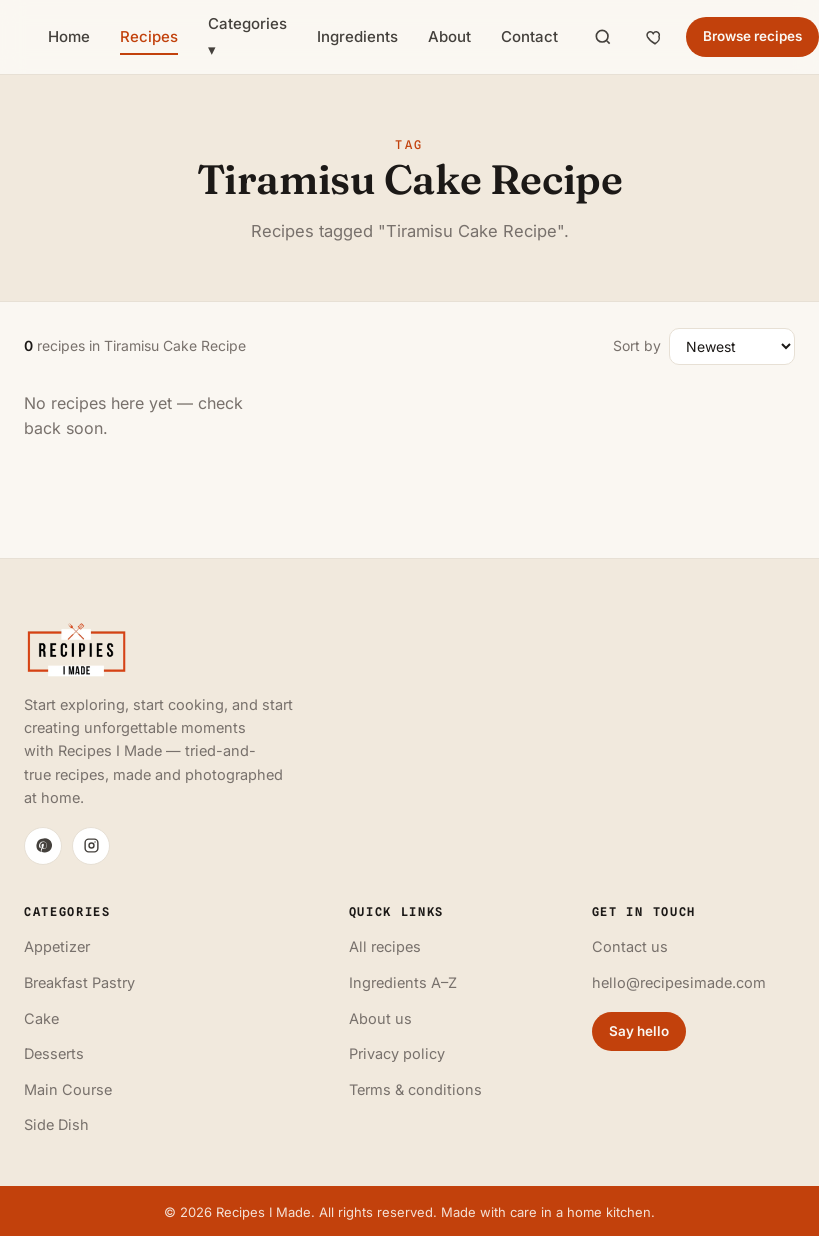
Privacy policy (397, 1053)
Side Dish (56, 1124)
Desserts (54, 1053)
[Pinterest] (43, 846)
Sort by (637, 345)
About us (380, 1018)
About (449, 36)
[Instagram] (91, 846)
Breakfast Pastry (79, 982)
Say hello (639, 1031)
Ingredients (357, 36)
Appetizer (57, 946)
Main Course (68, 1089)
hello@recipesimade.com (679, 982)
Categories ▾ (247, 36)
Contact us (630, 946)
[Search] (603, 37)
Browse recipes (752, 36)
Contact (529, 36)
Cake (41, 1018)
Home (69, 36)
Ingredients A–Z (403, 982)
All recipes (385, 946)
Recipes (149, 36)
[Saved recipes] (655, 37)
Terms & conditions (415, 1089)
